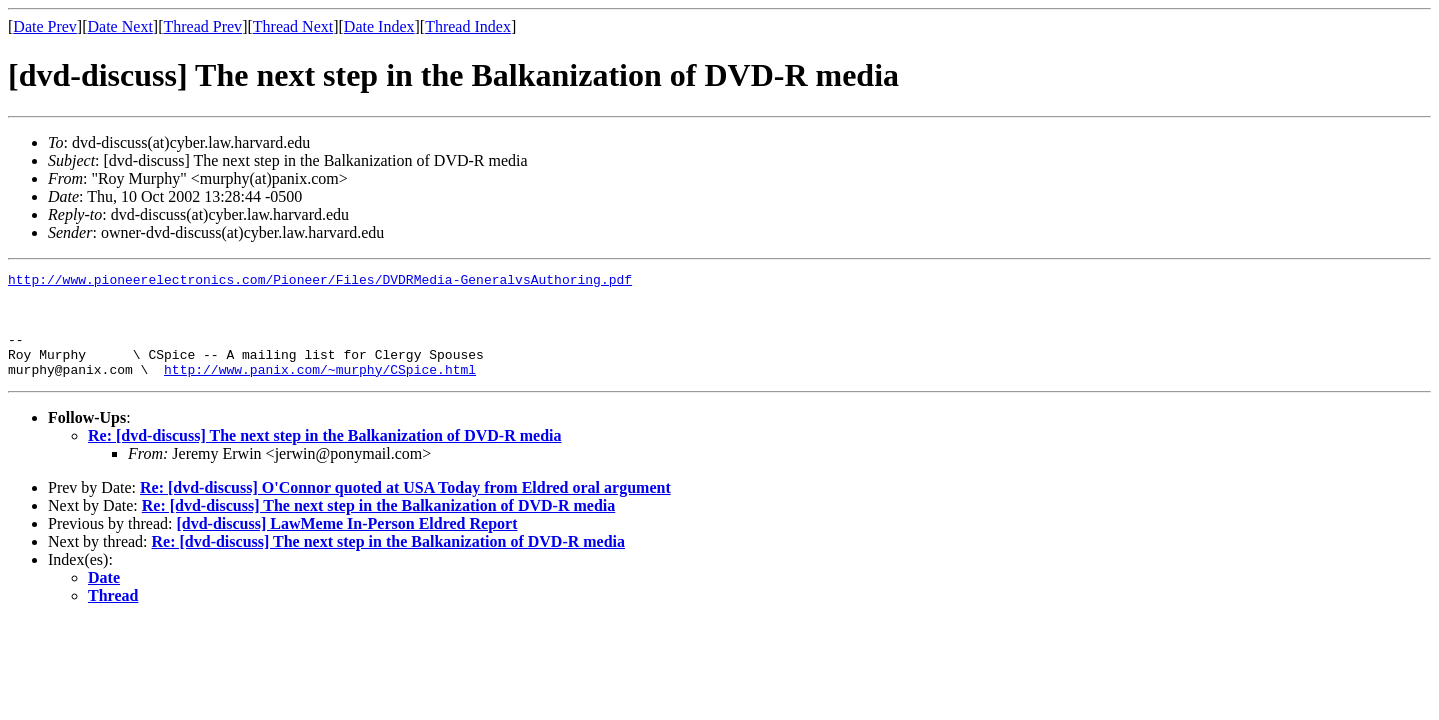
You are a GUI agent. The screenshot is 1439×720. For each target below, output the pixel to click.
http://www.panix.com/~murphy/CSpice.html (320, 390)
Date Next (120, 26)
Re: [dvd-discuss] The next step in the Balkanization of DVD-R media (325, 456)
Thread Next (293, 26)
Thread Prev (202, 26)
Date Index (379, 26)
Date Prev (45, 26)
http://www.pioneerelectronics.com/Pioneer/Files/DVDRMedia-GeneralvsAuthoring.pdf (320, 282)
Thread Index (468, 26)
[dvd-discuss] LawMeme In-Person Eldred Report (346, 544)
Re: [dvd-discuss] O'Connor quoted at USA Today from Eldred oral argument (405, 508)
